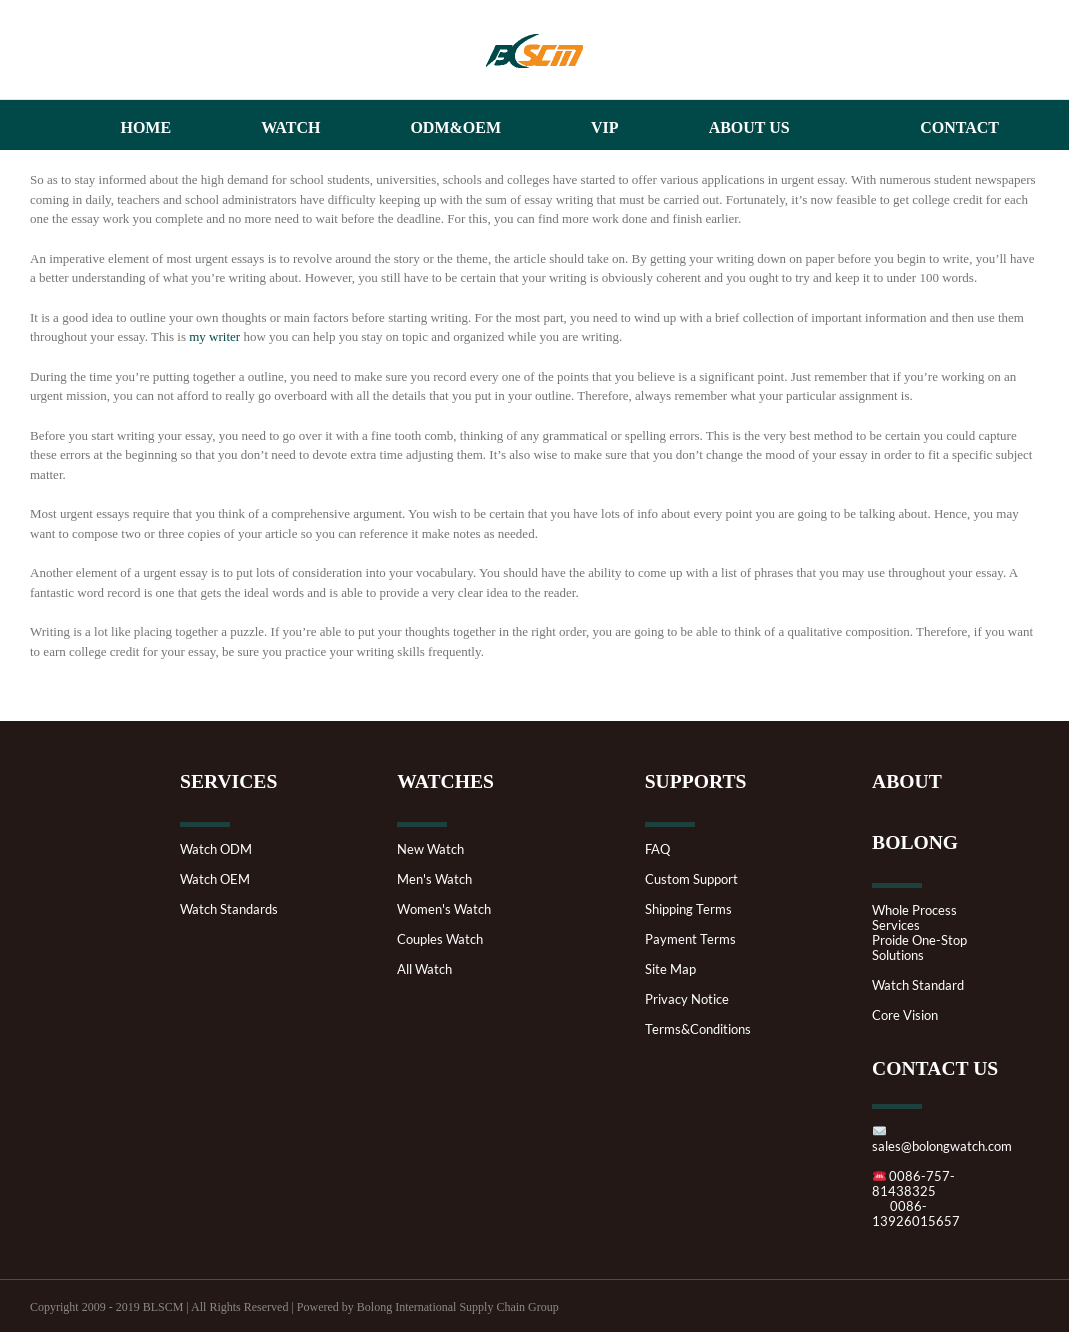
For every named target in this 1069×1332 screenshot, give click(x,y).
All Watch (424, 969)
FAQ (657, 849)
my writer (214, 336)
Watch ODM (216, 849)
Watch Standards (229, 909)
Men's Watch (434, 879)
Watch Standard (918, 985)
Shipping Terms (688, 909)
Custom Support (691, 879)
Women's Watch (444, 909)
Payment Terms (690, 939)
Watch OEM (215, 879)
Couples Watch (440, 939)
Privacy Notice (687, 999)
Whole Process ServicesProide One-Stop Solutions (919, 933)
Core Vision (905, 1015)
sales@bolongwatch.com (942, 1139)
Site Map (670, 969)
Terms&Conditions (698, 1029)
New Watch (430, 849)
